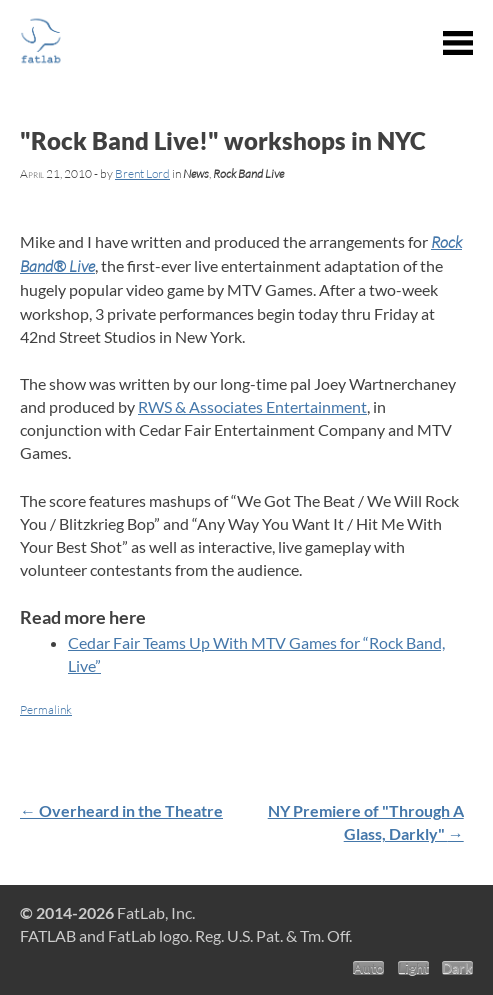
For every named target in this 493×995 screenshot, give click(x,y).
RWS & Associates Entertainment (252, 406)
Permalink (46, 709)
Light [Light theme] (413, 968)
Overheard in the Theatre (121, 810)
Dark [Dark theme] (457, 968)
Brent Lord (142, 173)
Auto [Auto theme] (368, 968)
